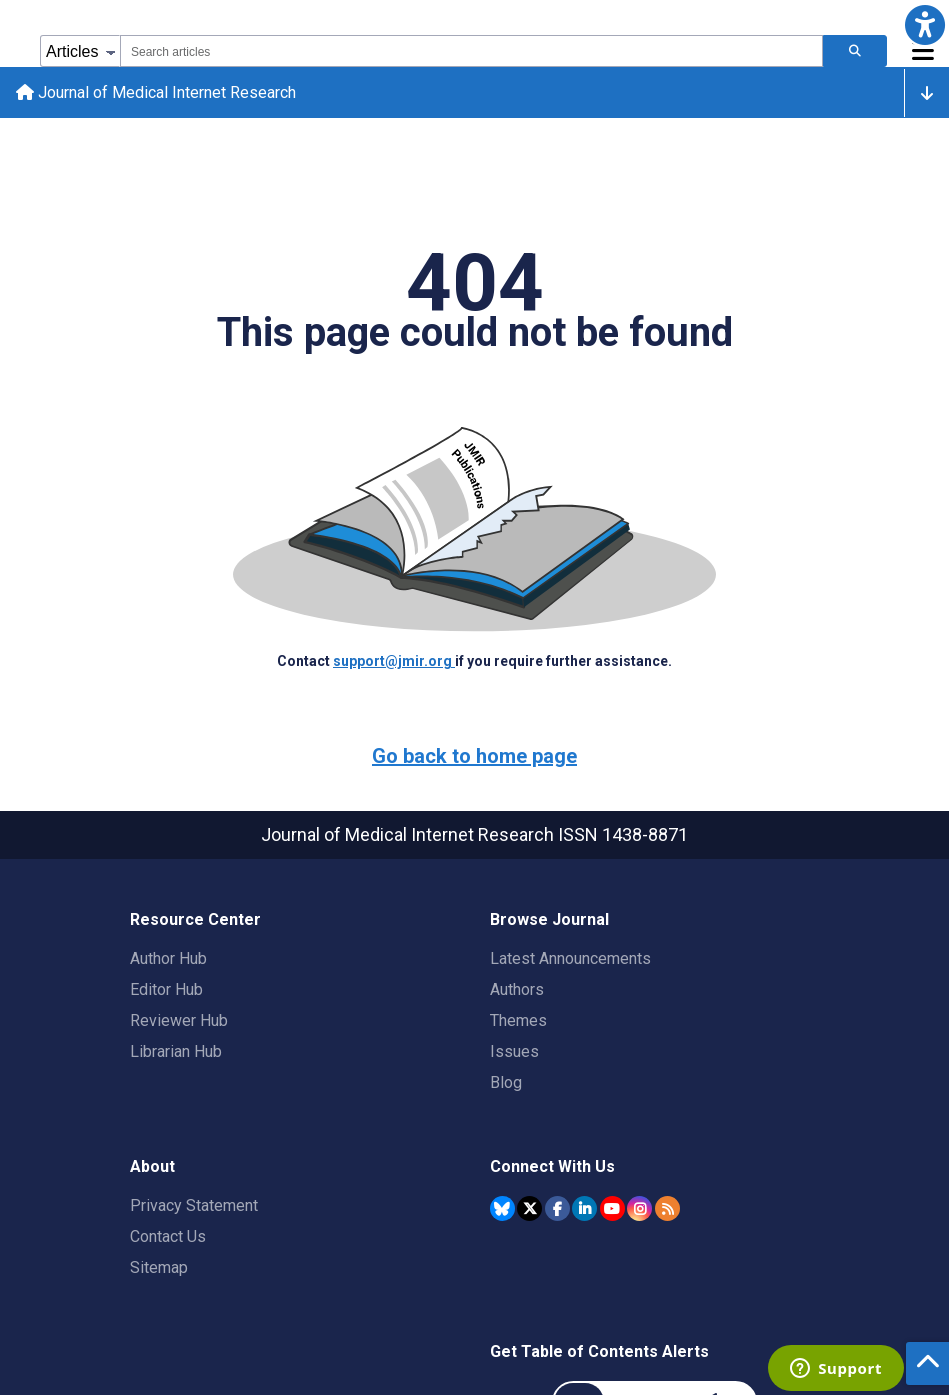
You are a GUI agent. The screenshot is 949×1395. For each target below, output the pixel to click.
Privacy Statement (194, 1205)
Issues (514, 1051)
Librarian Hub (176, 1051)
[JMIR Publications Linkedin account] (584, 1208)
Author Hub (168, 958)
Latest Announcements (570, 958)
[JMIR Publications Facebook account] (557, 1208)
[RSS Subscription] (667, 1208)
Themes (518, 1020)
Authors (517, 989)
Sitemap (159, 1267)
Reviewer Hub (179, 1020)
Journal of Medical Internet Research (156, 92)
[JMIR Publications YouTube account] (612, 1208)
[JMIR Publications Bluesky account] (502, 1208)
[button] (924, 24)
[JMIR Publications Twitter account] (529, 1208)
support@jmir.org (394, 661)
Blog (506, 1082)
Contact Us (168, 1236)
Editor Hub (166, 989)
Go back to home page (474, 756)
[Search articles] (855, 51)
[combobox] (471, 51)
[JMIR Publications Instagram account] (639, 1208)
